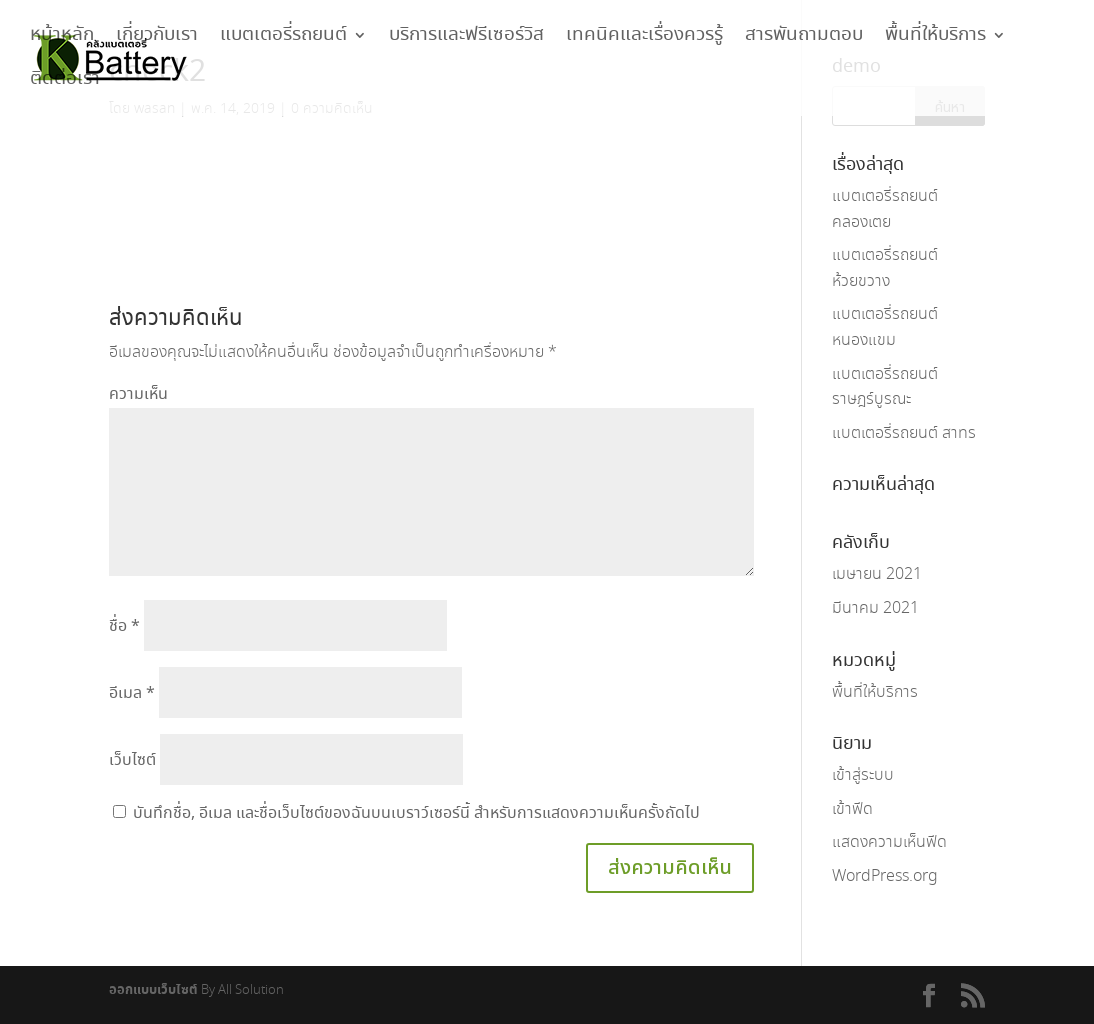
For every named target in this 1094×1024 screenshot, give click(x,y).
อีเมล (132, 693)
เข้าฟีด (852, 809)
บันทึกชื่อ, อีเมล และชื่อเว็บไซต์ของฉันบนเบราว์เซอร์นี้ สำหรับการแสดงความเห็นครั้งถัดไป (416, 813)
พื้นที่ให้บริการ (935, 40)
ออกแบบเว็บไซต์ (153, 990)
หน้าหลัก (62, 40)
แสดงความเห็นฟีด (889, 842)
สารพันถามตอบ (804, 40)
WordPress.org (885, 876)
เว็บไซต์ (132, 760)
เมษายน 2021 (877, 574)
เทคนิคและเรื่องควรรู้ (644, 40)
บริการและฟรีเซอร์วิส (466, 40)
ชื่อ (124, 626)
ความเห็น (138, 394)
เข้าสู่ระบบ (863, 775)
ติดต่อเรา (65, 84)
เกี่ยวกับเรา (157, 40)
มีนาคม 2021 (875, 608)
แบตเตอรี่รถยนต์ (283, 40)
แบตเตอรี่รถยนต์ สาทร (904, 433)
